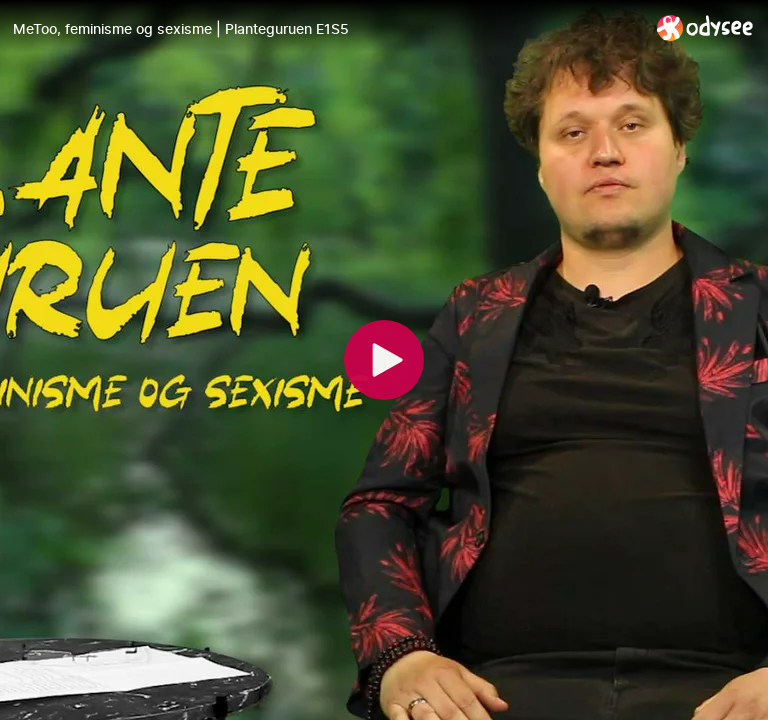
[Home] (705, 27)
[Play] (384, 360)
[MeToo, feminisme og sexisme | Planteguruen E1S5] (327, 29)
